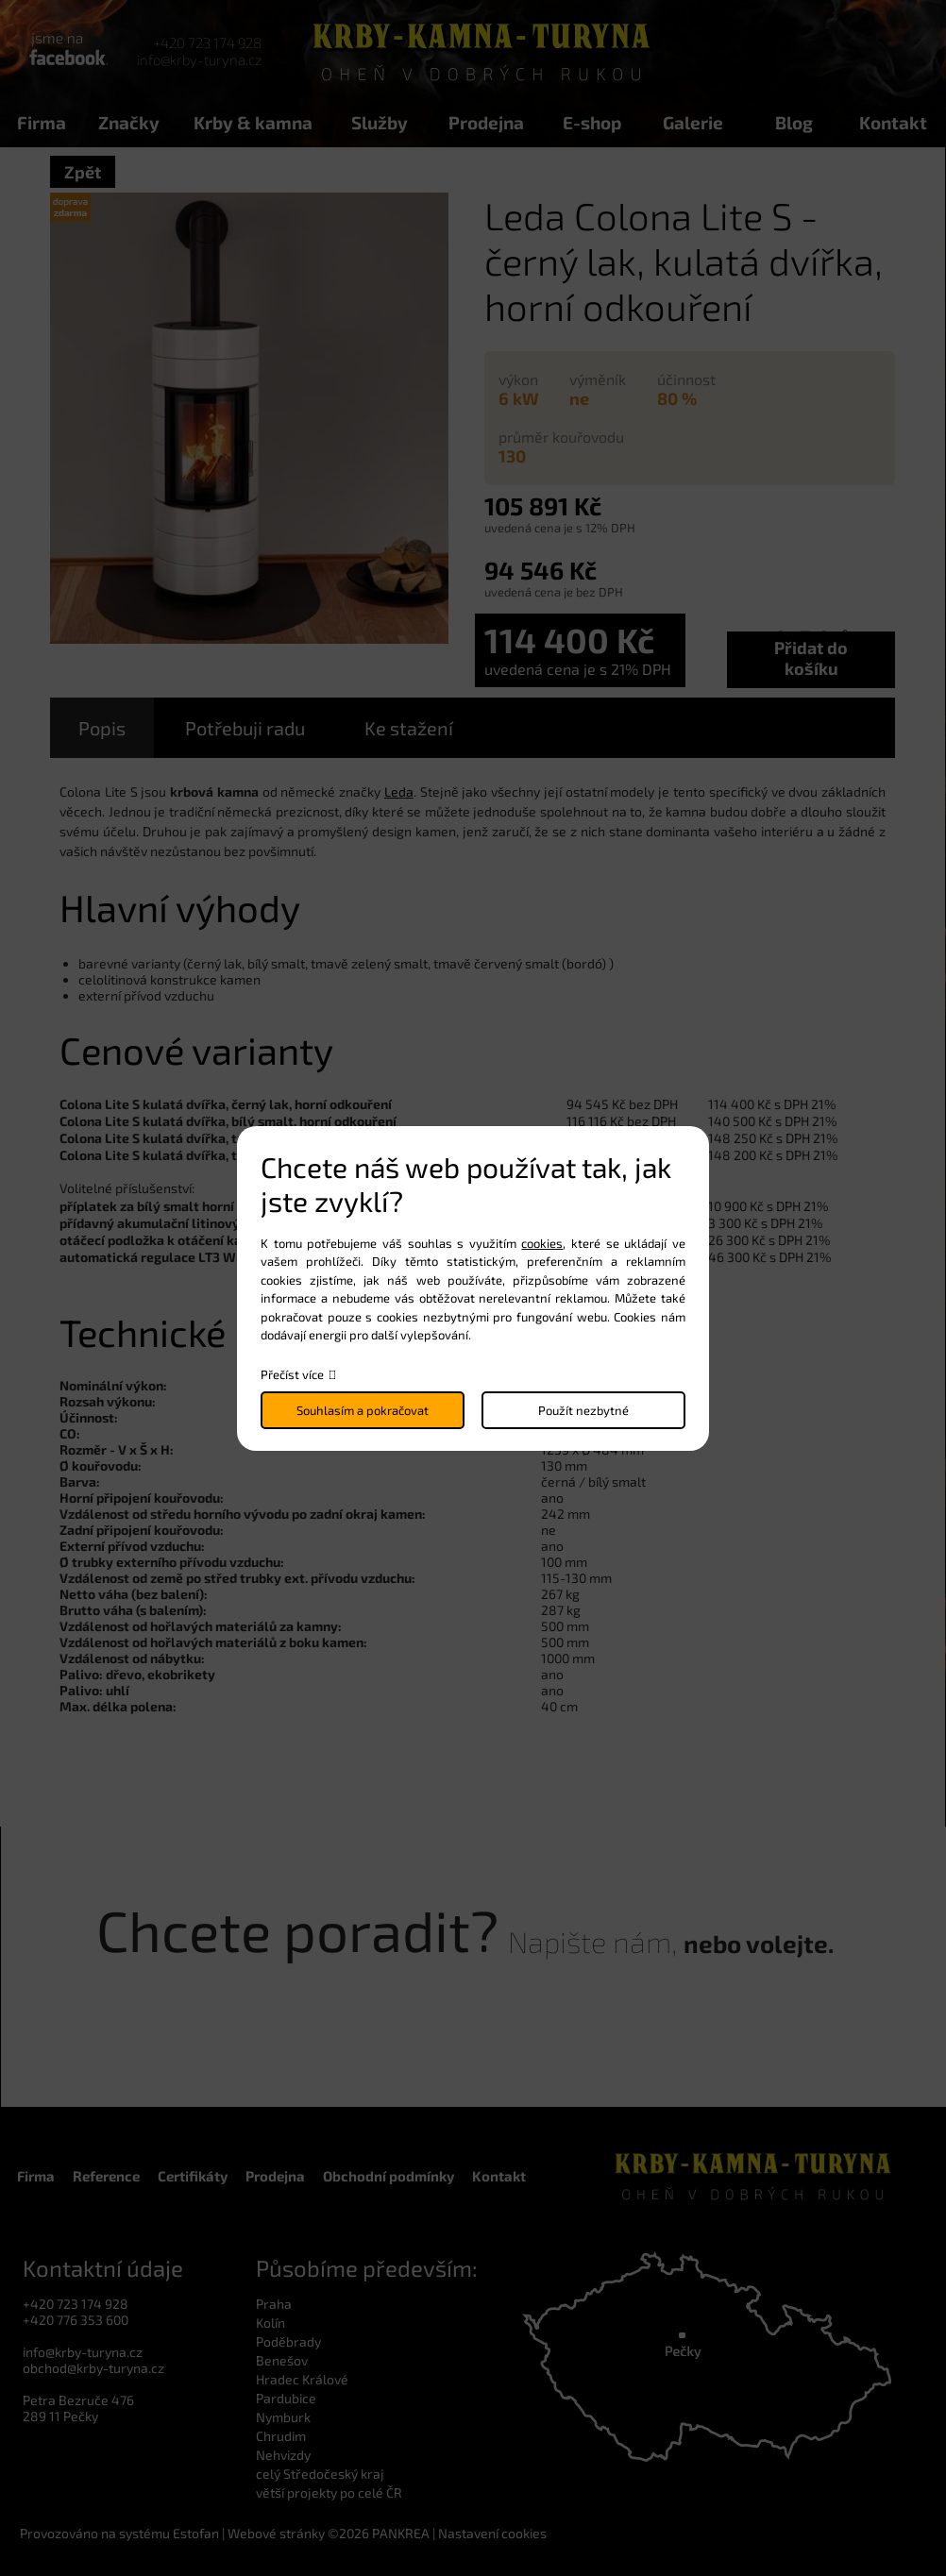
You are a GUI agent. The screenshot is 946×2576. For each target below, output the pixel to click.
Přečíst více (292, 1374)
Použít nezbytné (583, 1410)
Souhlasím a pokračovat (362, 1410)
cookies (542, 1243)
